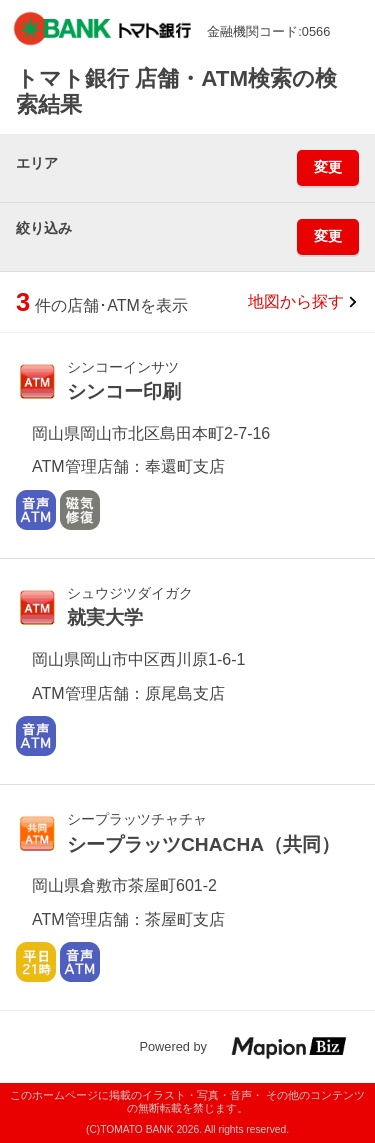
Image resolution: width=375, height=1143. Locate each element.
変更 (328, 167)
